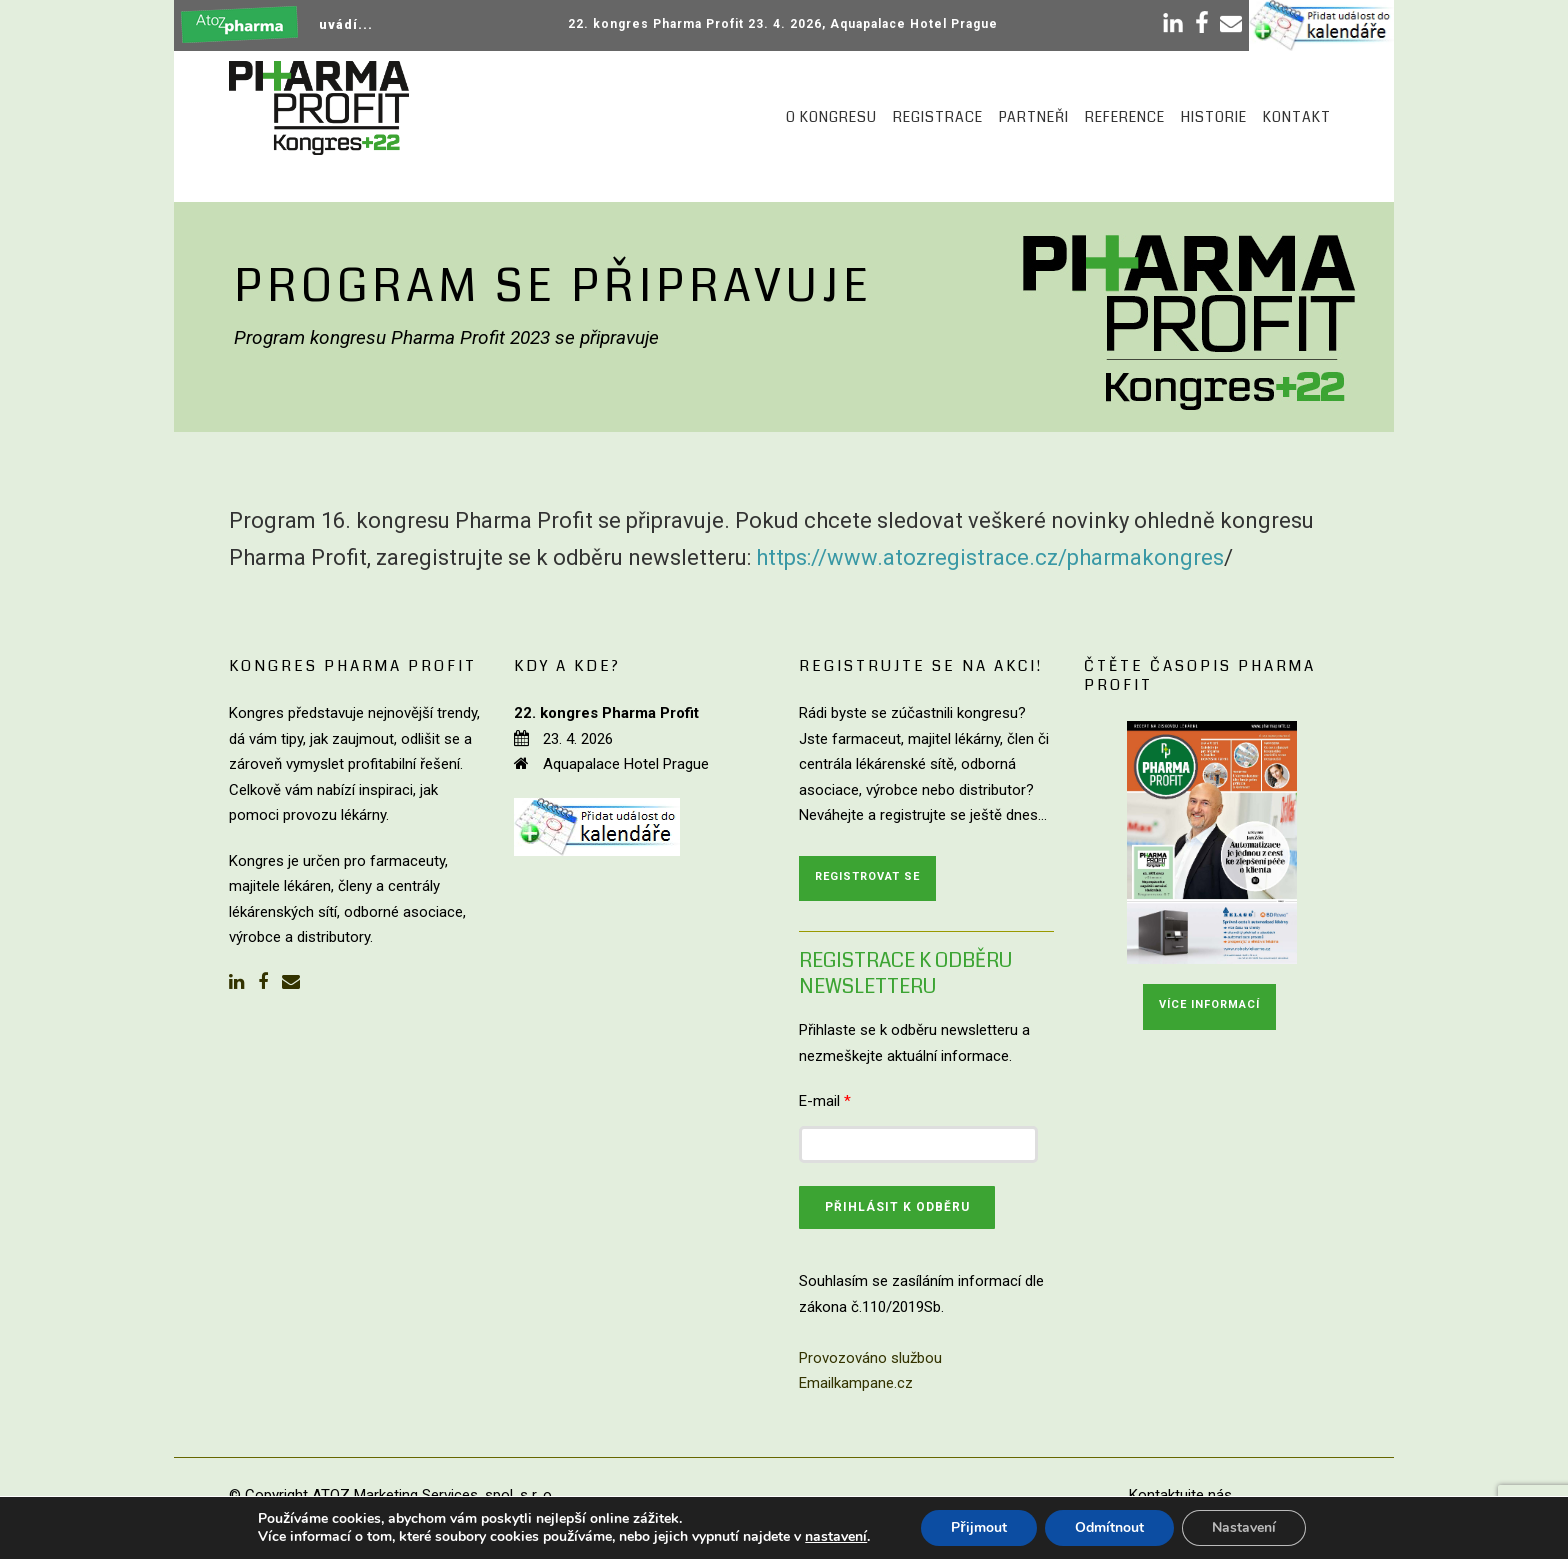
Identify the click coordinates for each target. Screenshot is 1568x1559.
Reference (1125, 117)
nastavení (836, 1537)
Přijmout (978, 1527)
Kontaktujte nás (1180, 1495)
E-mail (825, 1101)
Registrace (938, 117)
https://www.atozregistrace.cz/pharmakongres (990, 557)
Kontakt (1297, 117)
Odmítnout (1109, 1527)
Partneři (1034, 117)
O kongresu (831, 117)
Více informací (1209, 1004)
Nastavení (1244, 1527)
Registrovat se (867, 876)
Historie (1214, 117)
